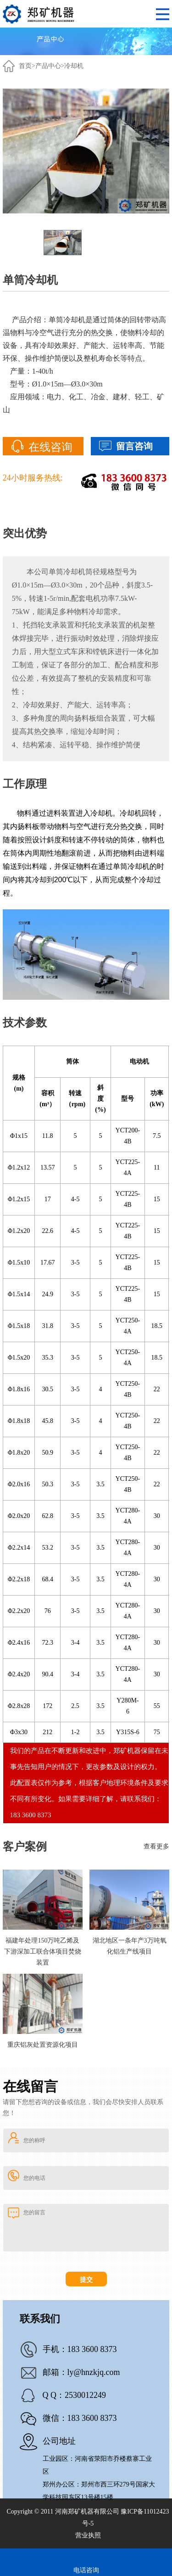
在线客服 (143, 2570)
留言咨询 (134, 446)
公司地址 (59, 2441)
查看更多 (156, 1846)
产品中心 (48, 65)
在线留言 (29, 2570)
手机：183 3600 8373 (80, 2349)
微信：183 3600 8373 (80, 2418)
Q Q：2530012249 (74, 2395)
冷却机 (73, 65)
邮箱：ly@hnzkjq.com (81, 2372)
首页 (25, 65)
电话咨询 (86, 2570)
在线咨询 (50, 447)
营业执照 (88, 2535)
